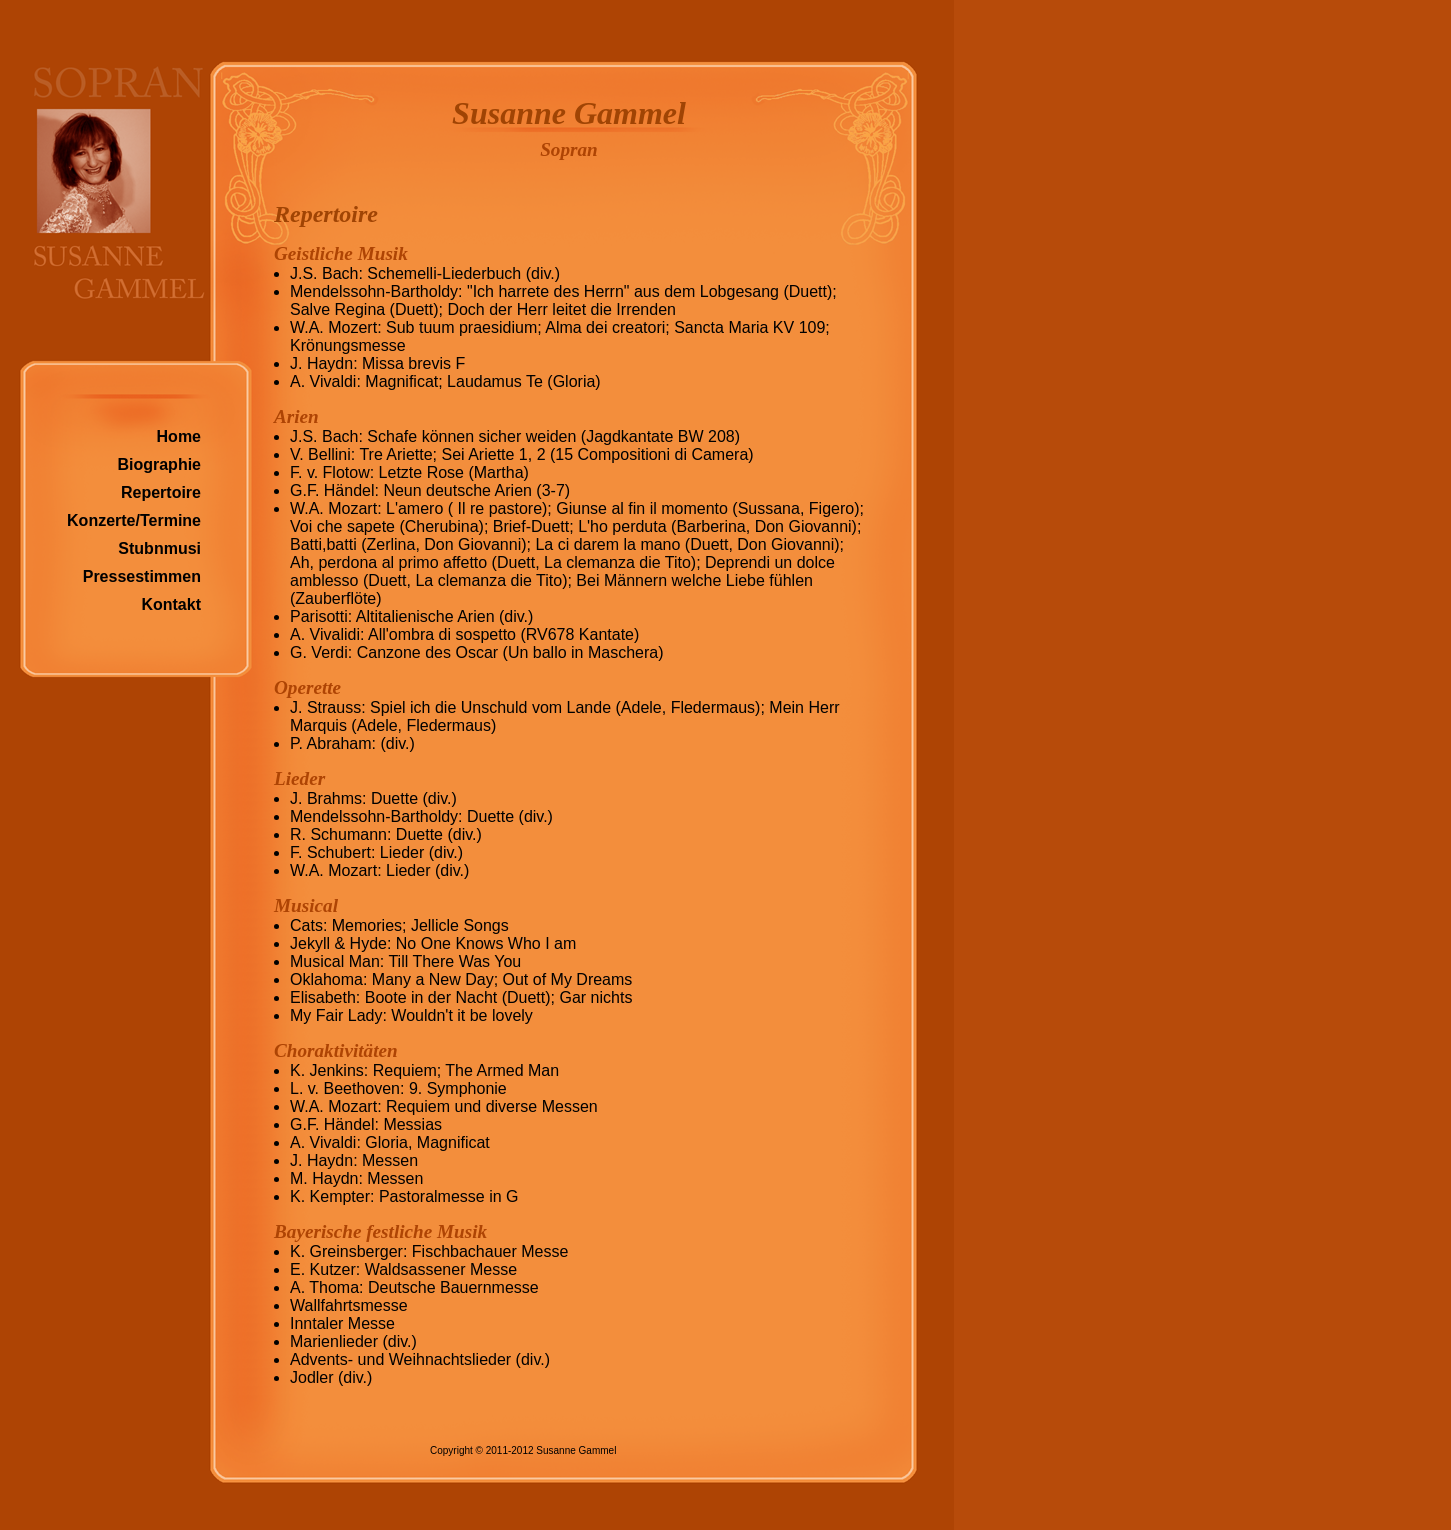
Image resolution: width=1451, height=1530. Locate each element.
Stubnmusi (159, 548)
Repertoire (161, 492)
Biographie (159, 464)
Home (179, 436)
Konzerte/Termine (134, 520)
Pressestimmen (142, 576)
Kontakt (171, 604)
